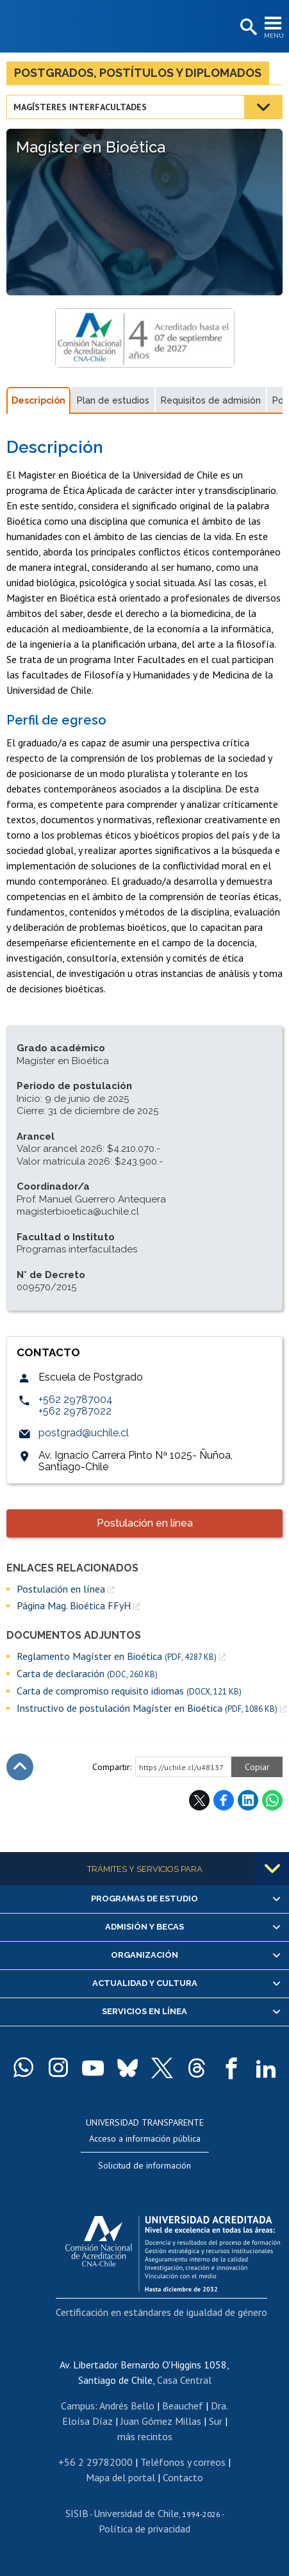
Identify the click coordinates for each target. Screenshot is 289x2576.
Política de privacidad (144, 2528)
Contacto (183, 2477)
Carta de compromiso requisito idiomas (129, 1691)
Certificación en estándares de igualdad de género (161, 2312)
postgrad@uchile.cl (83, 1433)
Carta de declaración (87, 1674)
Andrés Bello (126, 2405)
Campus (78, 2405)
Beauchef (182, 2405)
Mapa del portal (120, 2477)
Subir (19, 1766)
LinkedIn (248, 1800)
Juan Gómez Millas (160, 2421)
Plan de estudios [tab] (113, 400)
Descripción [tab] (38, 400)
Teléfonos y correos (183, 2462)
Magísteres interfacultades (80, 107)
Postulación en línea (145, 1523)
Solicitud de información (144, 2165)
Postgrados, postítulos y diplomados (137, 72)
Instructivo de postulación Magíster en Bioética (147, 1708)
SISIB (76, 2513)
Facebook (223, 1800)
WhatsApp (272, 1800)
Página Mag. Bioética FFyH (74, 1605)
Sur (215, 2421)
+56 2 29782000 (95, 2462)
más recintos (144, 2436)
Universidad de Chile (136, 2513)
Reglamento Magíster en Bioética (117, 1656)
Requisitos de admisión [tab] (211, 400)
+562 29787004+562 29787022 (75, 1405)
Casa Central (184, 2380)
